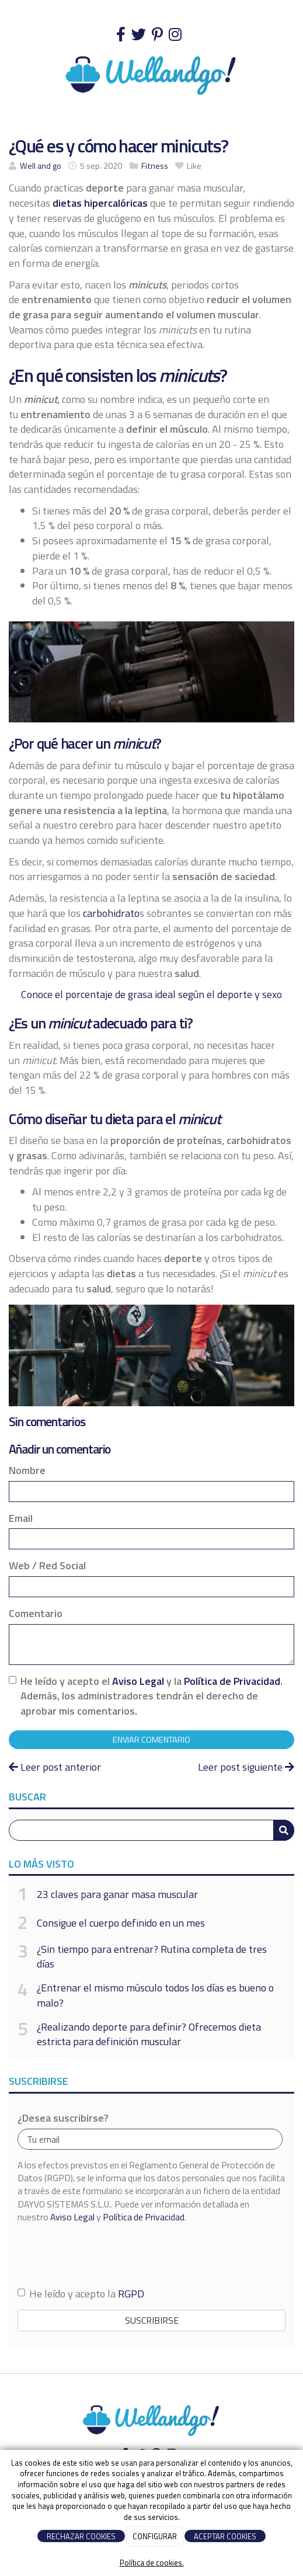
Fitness (154, 165)
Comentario (35, 1613)
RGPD (131, 2294)
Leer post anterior (55, 1767)
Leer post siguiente (246, 1767)
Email (21, 1518)
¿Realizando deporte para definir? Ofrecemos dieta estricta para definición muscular (149, 2034)
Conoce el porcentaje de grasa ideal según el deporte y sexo (151, 994)
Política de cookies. (152, 2562)
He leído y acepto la (81, 2294)
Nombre (27, 1470)
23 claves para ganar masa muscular (117, 1894)
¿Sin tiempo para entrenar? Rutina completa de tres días (152, 1957)
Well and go (40, 165)
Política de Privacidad (232, 1681)
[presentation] (106, 2255)
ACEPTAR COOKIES (225, 2536)
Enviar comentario (151, 1739)
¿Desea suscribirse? (63, 2118)
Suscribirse (152, 2320)
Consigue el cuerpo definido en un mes (121, 1923)
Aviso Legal (138, 1681)
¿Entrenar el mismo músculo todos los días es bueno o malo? (155, 1995)
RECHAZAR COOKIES (81, 2536)
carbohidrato (111, 913)
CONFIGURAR (155, 2536)
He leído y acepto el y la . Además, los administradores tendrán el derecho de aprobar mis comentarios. (151, 1696)
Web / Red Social (47, 1565)
